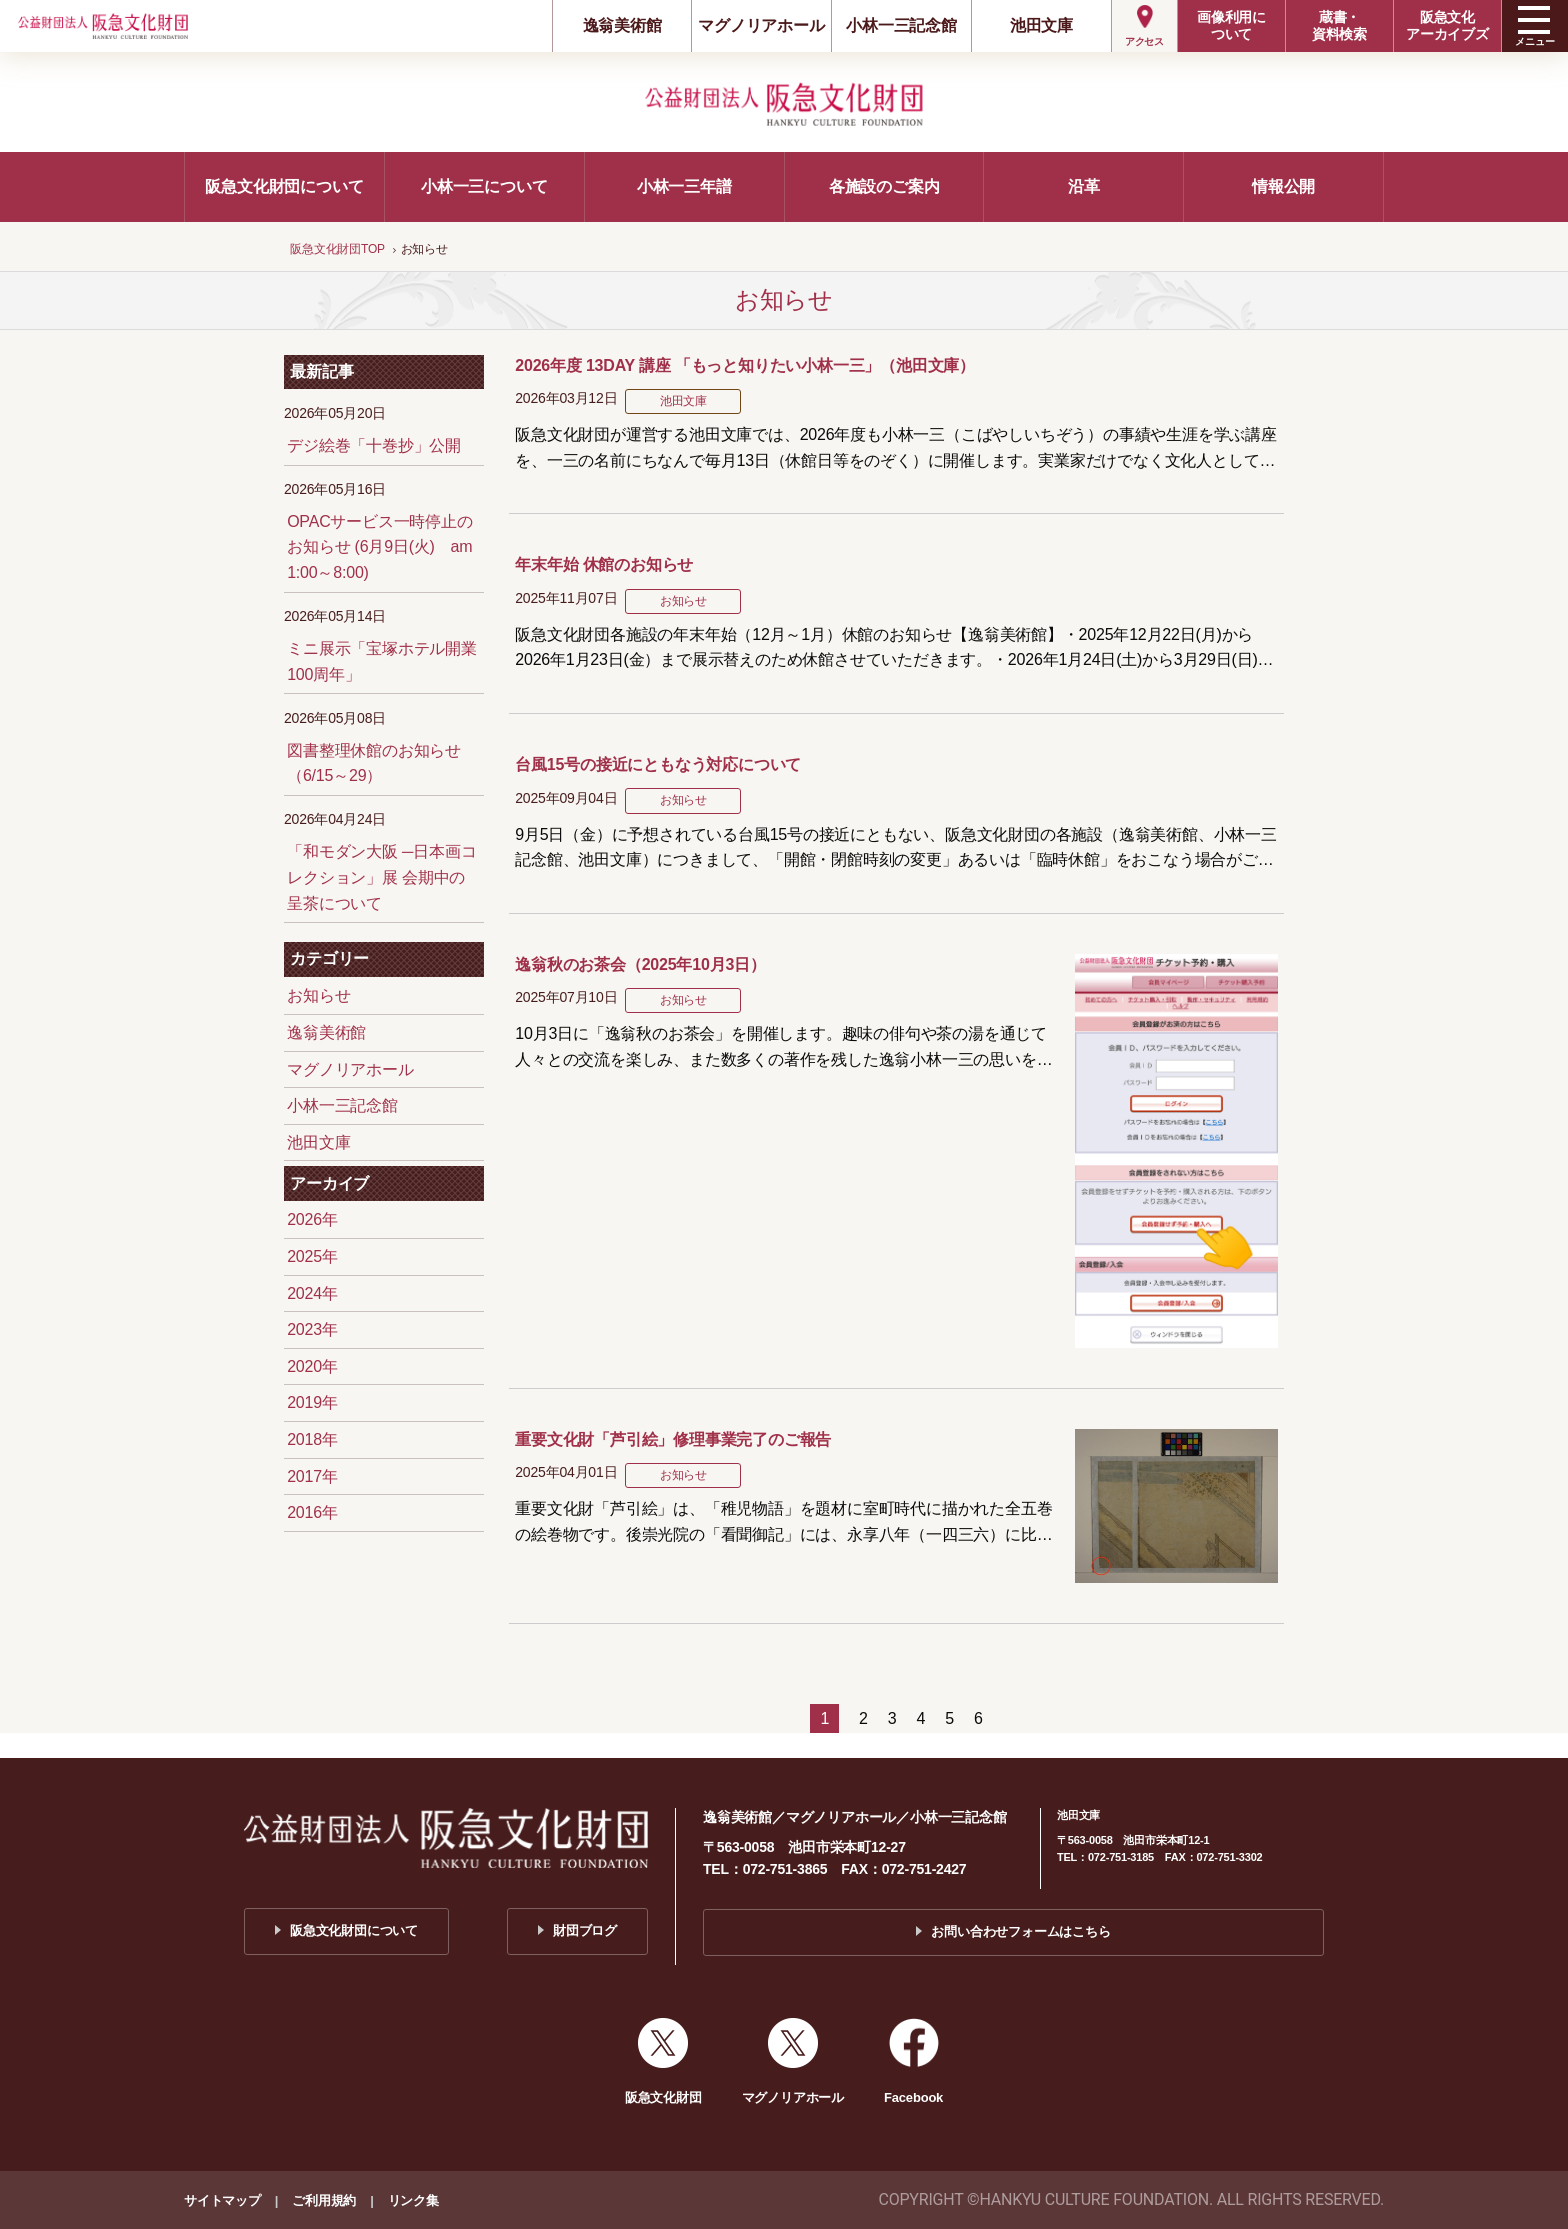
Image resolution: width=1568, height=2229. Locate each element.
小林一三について (484, 186)
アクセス (1144, 41)
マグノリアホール (761, 25)
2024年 (312, 1293)
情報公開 (1283, 186)
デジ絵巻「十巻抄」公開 (374, 445)
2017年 (312, 1476)
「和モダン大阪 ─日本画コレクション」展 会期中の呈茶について (381, 877)
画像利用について (1231, 25)
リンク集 (413, 2200)
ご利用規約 (324, 2200)
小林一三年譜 (684, 186)
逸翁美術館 (622, 25)
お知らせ (318, 995)
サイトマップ (222, 2200)
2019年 (312, 1402)
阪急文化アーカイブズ (1447, 25)
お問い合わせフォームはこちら (1020, 1931)
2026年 (312, 1219)
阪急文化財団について (284, 186)
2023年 (312, 1329)
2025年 (312, 1256)
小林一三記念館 (901, 25)
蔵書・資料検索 (1339, 25)
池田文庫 (1041, 25)
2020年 (312, 1366)
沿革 (1084, 186)
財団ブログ (585, 1930)
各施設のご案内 (884, 186)
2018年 (312, 1439)
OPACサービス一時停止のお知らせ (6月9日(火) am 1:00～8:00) (380, 547)
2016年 (312, 1512)
